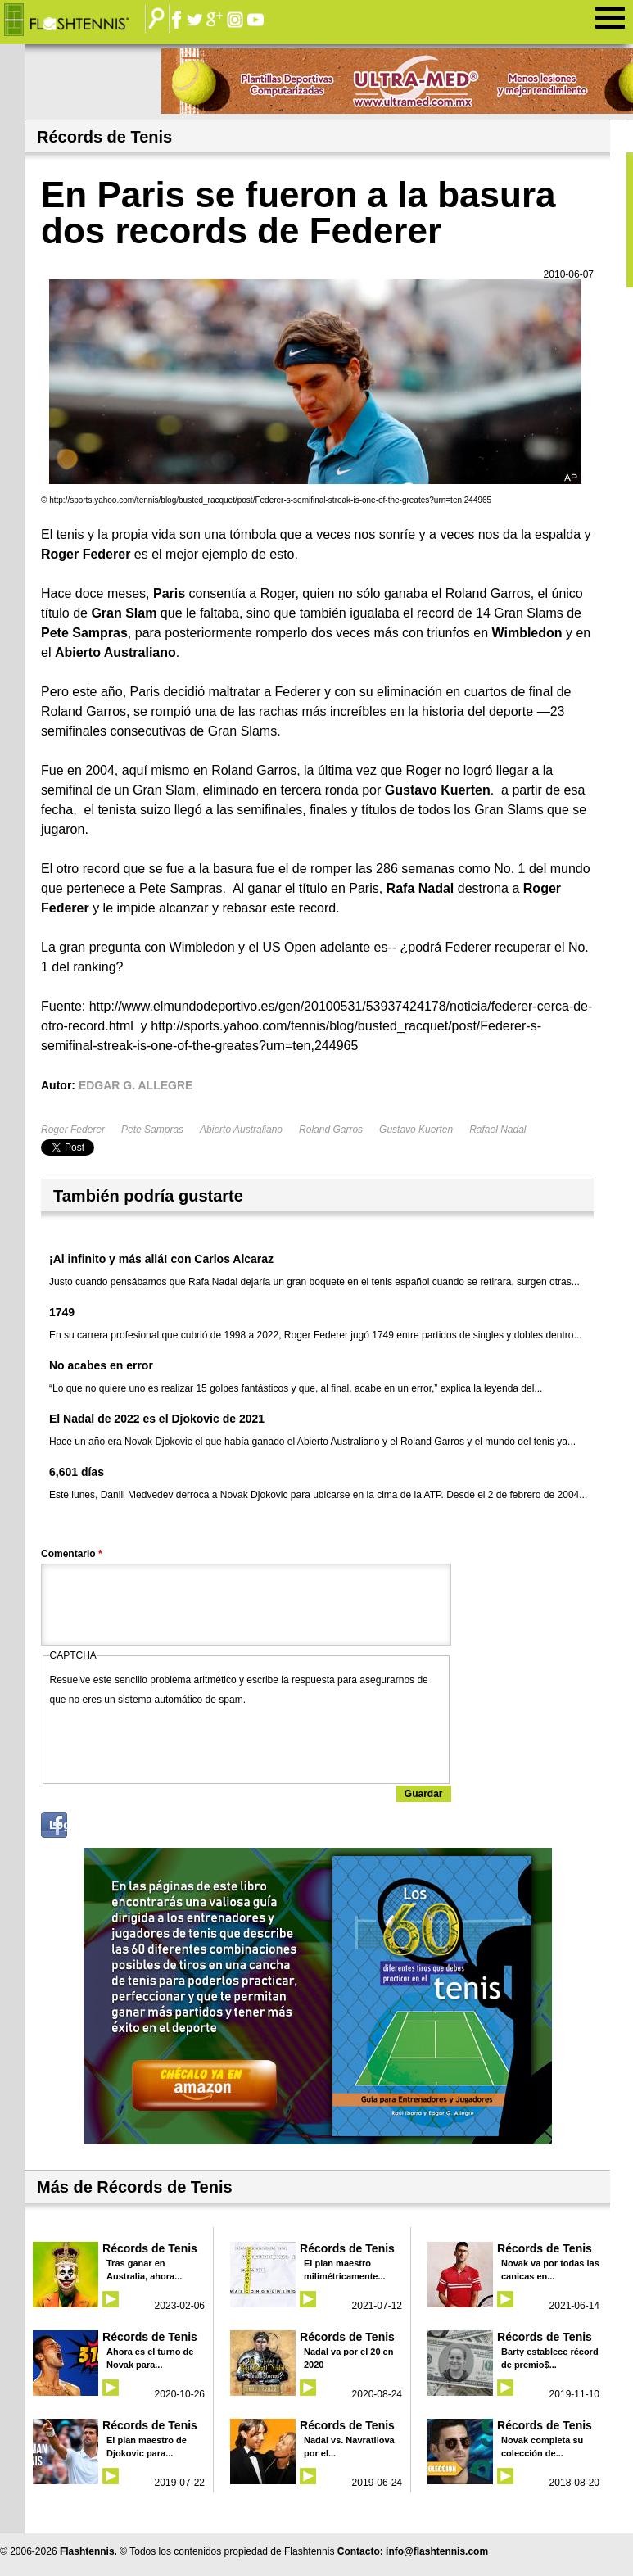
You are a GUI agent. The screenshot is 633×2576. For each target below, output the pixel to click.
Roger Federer (73, 1129)
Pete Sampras (152, 1129)
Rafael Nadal (497, 1129)
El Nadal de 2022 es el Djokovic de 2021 (157, 1418)
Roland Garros (331, 1129)
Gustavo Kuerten (416, 1129)
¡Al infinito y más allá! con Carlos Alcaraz (161, 1258)
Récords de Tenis (149, 2248)
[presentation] (174, 1741)
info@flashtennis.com (437, 2551)
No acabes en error (101, 1365)
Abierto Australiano (241, 1129)
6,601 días (76, 1471)
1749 (62, 1312)
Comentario (71, 1554)
